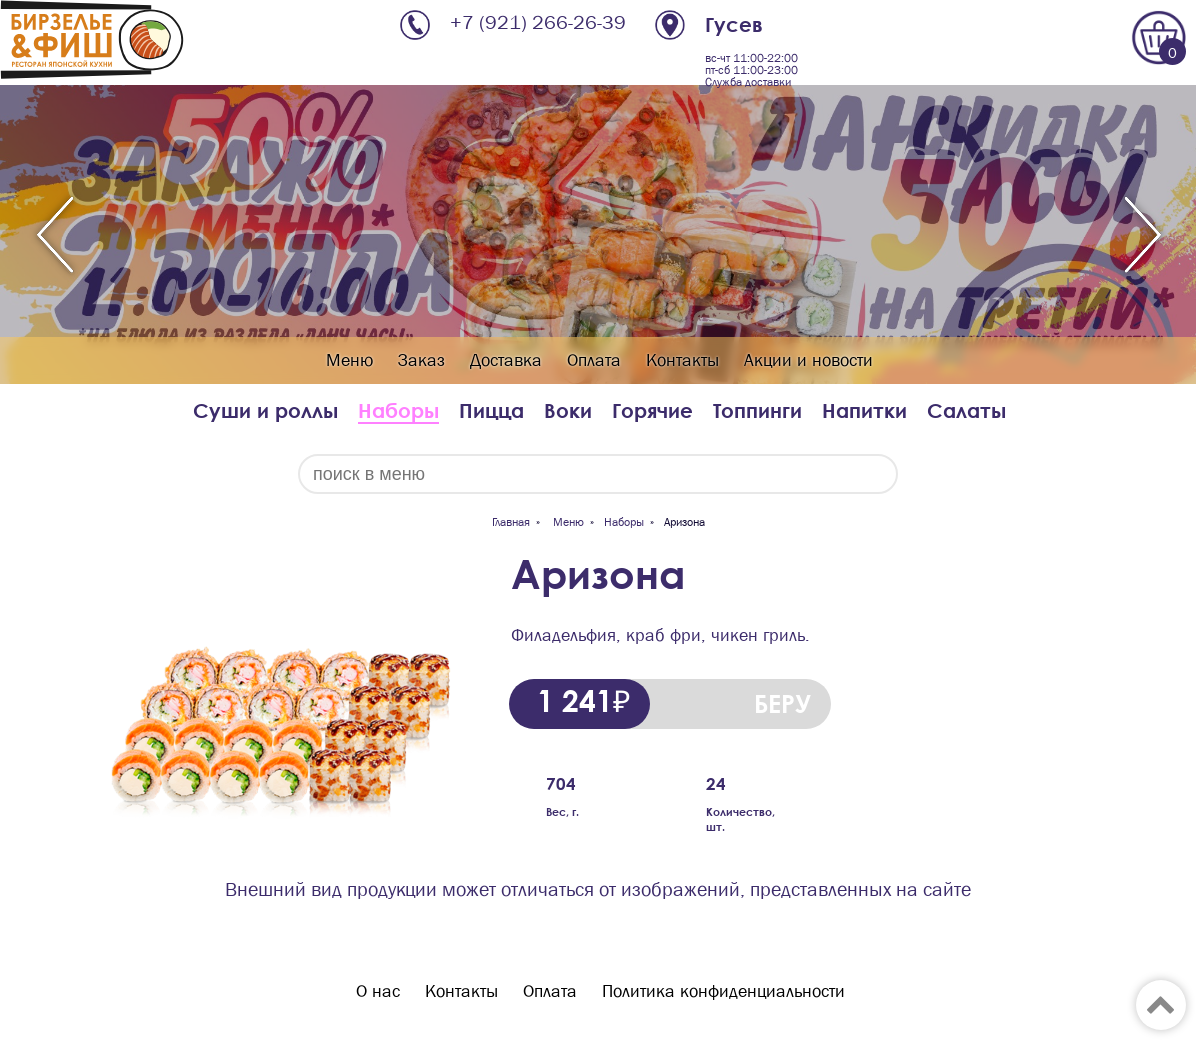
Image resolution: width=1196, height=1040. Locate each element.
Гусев (734, 24)
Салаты (966, 410)
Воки (568, 410)
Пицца (491, 410)
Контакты (682, 360)
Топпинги (757, 410)
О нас (378, 991)
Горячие (652, 410)
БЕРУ (782, 703)
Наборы (398, 410)
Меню (349, 360)
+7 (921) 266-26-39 (538, 22)
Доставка (506, 360)
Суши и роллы (265, 410)
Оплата (594, 360)
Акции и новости (808, 360)
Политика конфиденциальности (723, 991)
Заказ (421, 360)
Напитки (864, 410)
